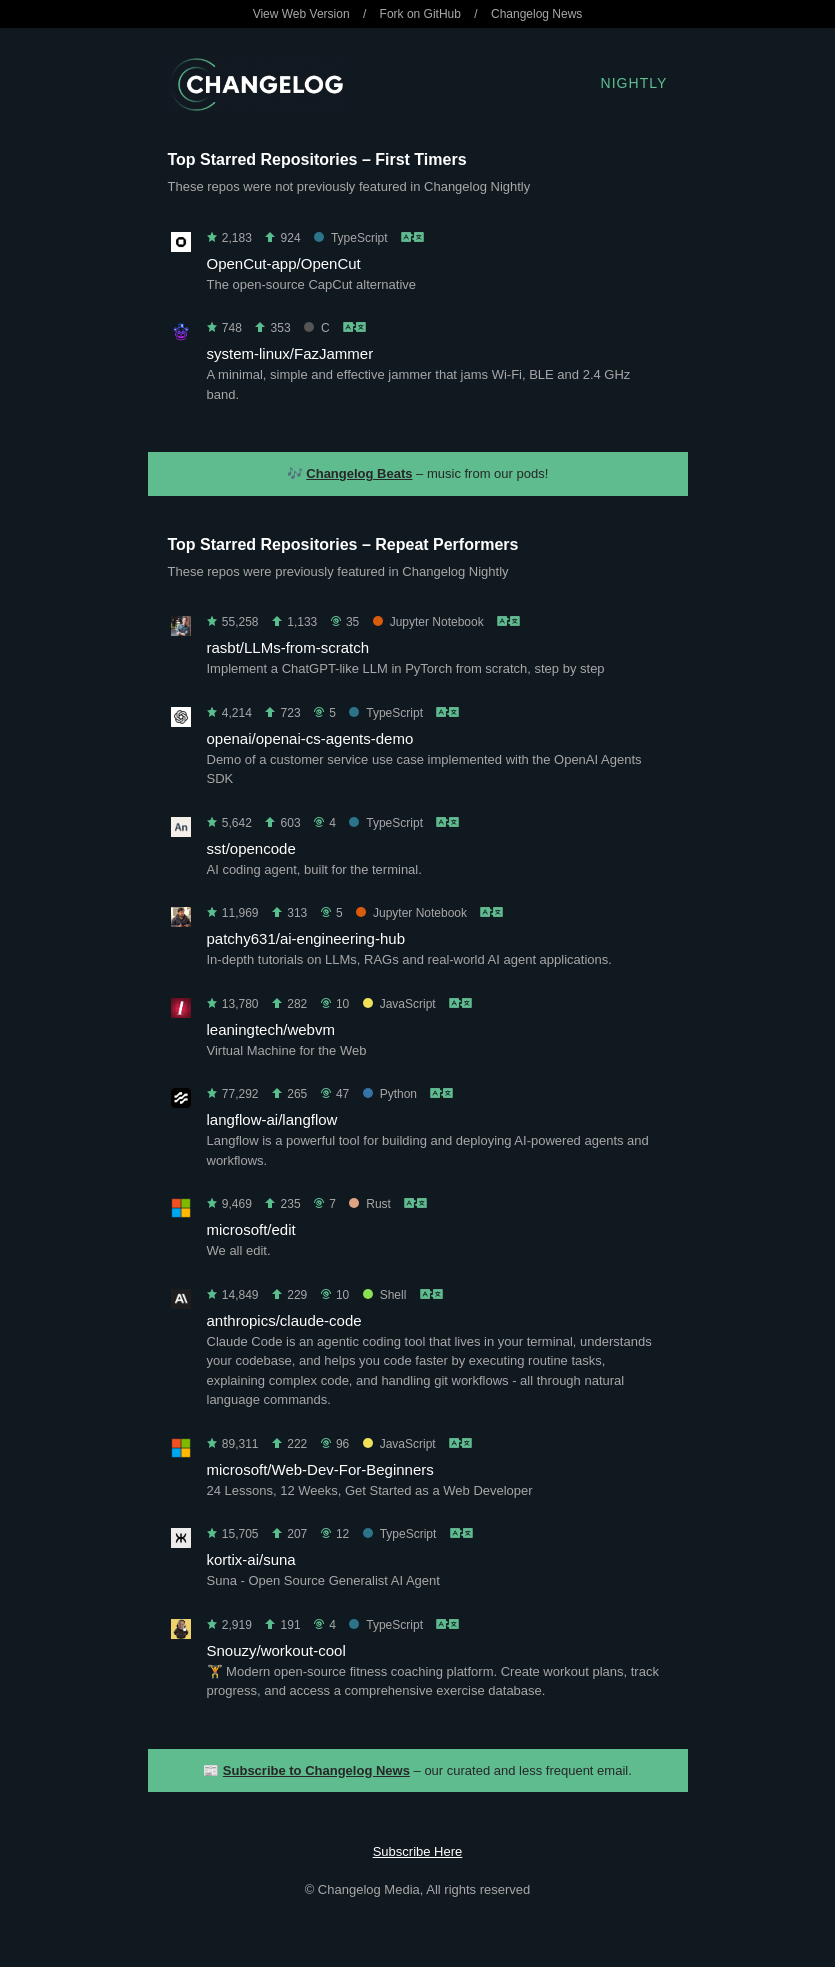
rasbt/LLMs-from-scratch (288, 647)
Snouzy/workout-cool (276, 1650)
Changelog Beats (359, 473)
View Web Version (301, 14)
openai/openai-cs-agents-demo (310, 738)
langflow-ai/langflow (272, 1119)
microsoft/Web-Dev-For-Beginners (320, 1469)
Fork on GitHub (420, 14)
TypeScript (351, 238)
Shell (385, 1295)
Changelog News (536, 14)
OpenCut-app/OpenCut (284, 263)
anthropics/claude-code (284, 1320)
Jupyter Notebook (428, 622)
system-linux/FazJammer (290, 353)
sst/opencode (251, 848)
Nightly (634, 83)
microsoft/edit (251, 1229)
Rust (370, 1204)
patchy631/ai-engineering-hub (306, 938)
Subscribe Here (418, 1851)
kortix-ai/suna (251, 1559)
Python (390, 1094)
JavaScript (399, 1004)
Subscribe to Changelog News (316, 1770)
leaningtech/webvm (271, 1029)
